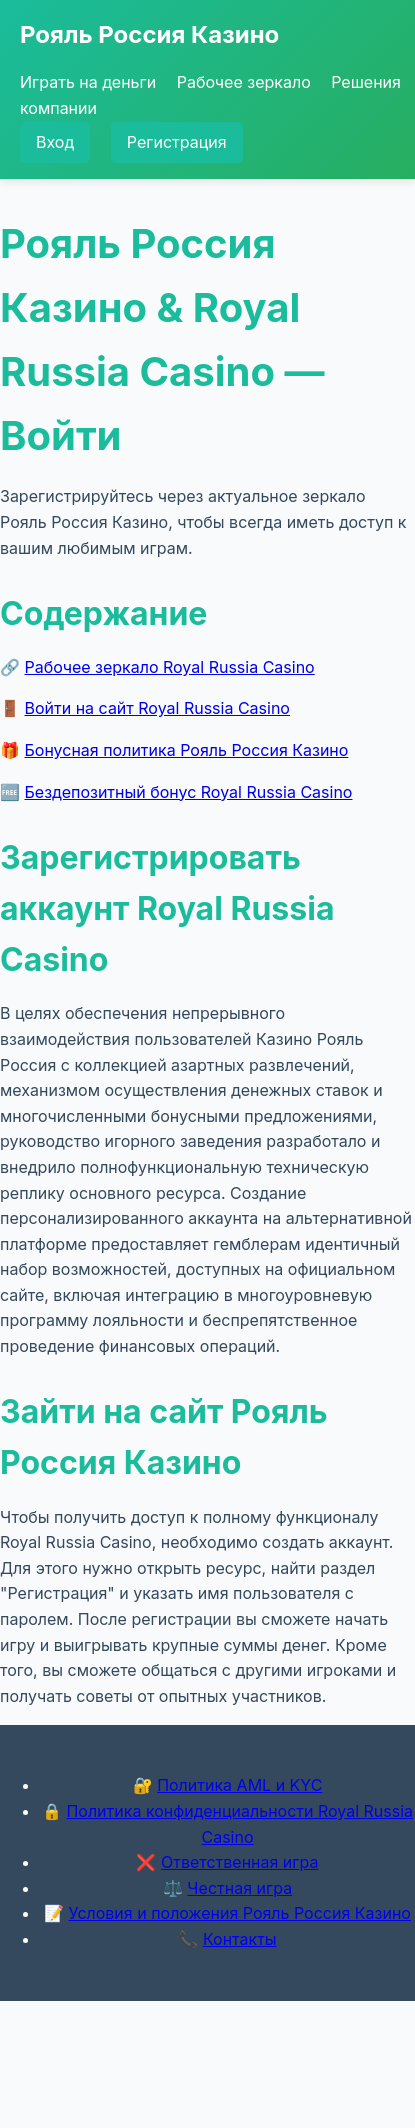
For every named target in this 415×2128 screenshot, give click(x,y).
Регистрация (177, 142)
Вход (55, 142)
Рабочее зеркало (244, 82)
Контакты (240, 1939)
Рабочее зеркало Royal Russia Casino (170, 667)
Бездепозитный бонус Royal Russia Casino (189, 792)
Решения (366, 82)
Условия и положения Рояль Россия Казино (240, 1913)
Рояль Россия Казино (149, 34)
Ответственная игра (240, 1862)
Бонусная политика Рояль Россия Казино (187, 750)
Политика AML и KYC (239, 1785)
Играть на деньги (88, 82)
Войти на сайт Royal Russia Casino (157, 708)
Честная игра (239, 1888)
